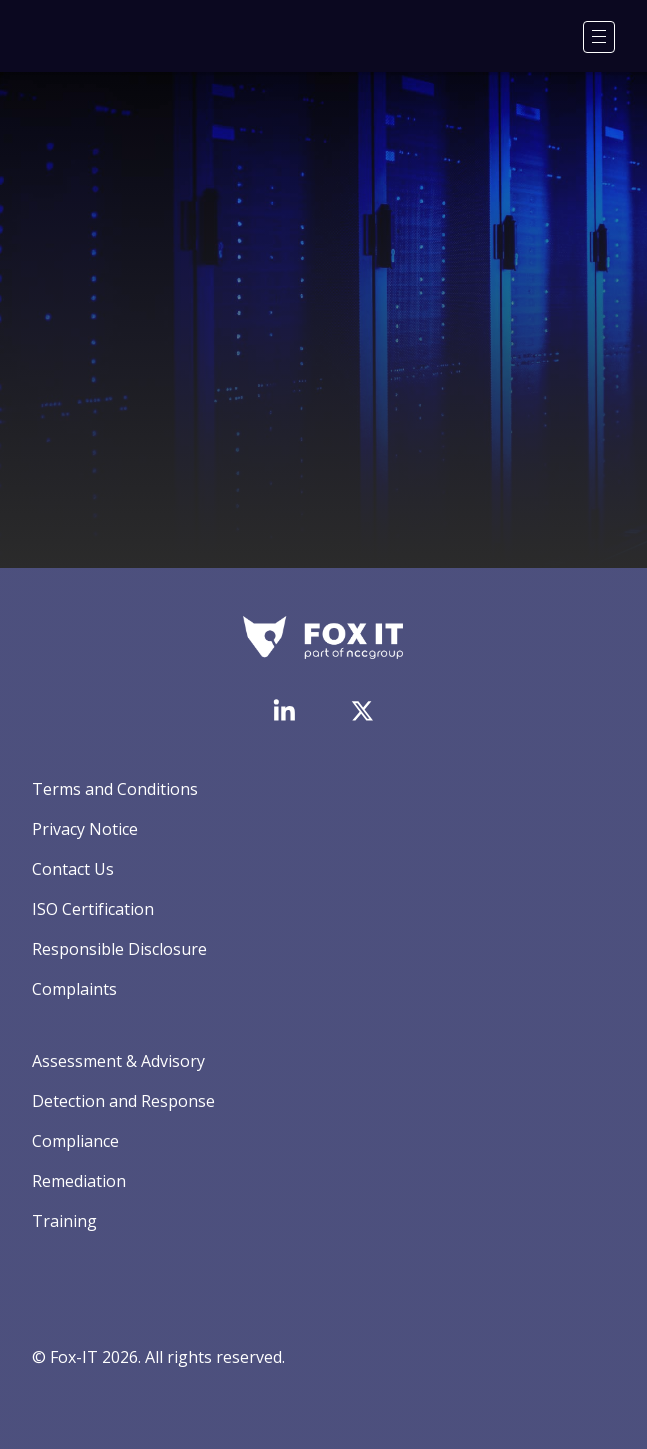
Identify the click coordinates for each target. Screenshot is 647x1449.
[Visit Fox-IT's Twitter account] (362, 711)
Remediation (79, 1181)
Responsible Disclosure (119, 949)
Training (64, 1221)
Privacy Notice (85, 829)
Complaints (74, 989)
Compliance (75, 1141)
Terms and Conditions (115, 789)
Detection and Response (123, 1101)
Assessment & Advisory (118, 1061)
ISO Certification (93, 909)
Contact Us (73, 869)
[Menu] (599, 37)
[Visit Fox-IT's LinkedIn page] (284, 710)
